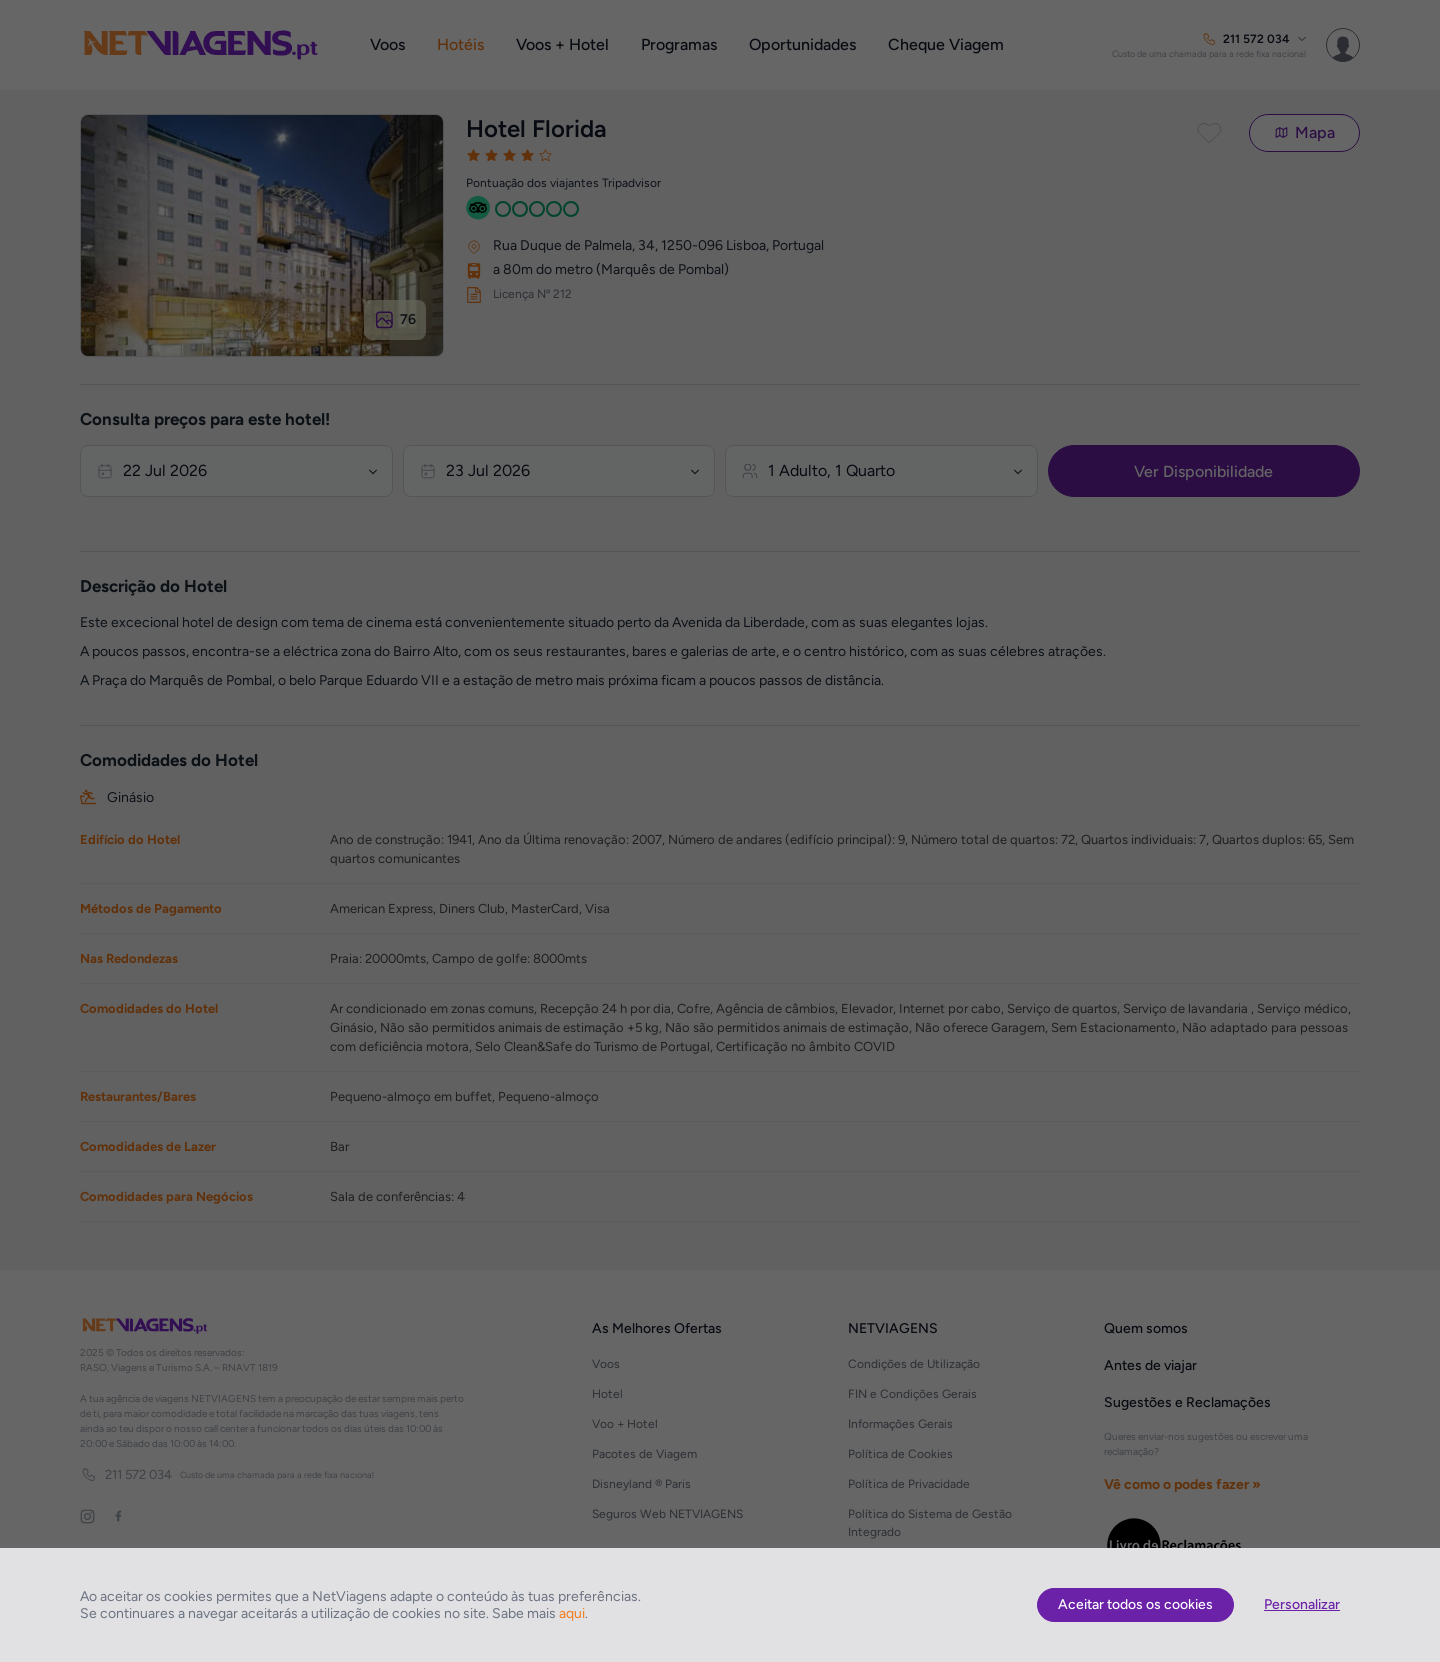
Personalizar (1302, 1604)
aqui (572, 1613)
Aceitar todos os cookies (1135, 1604)
